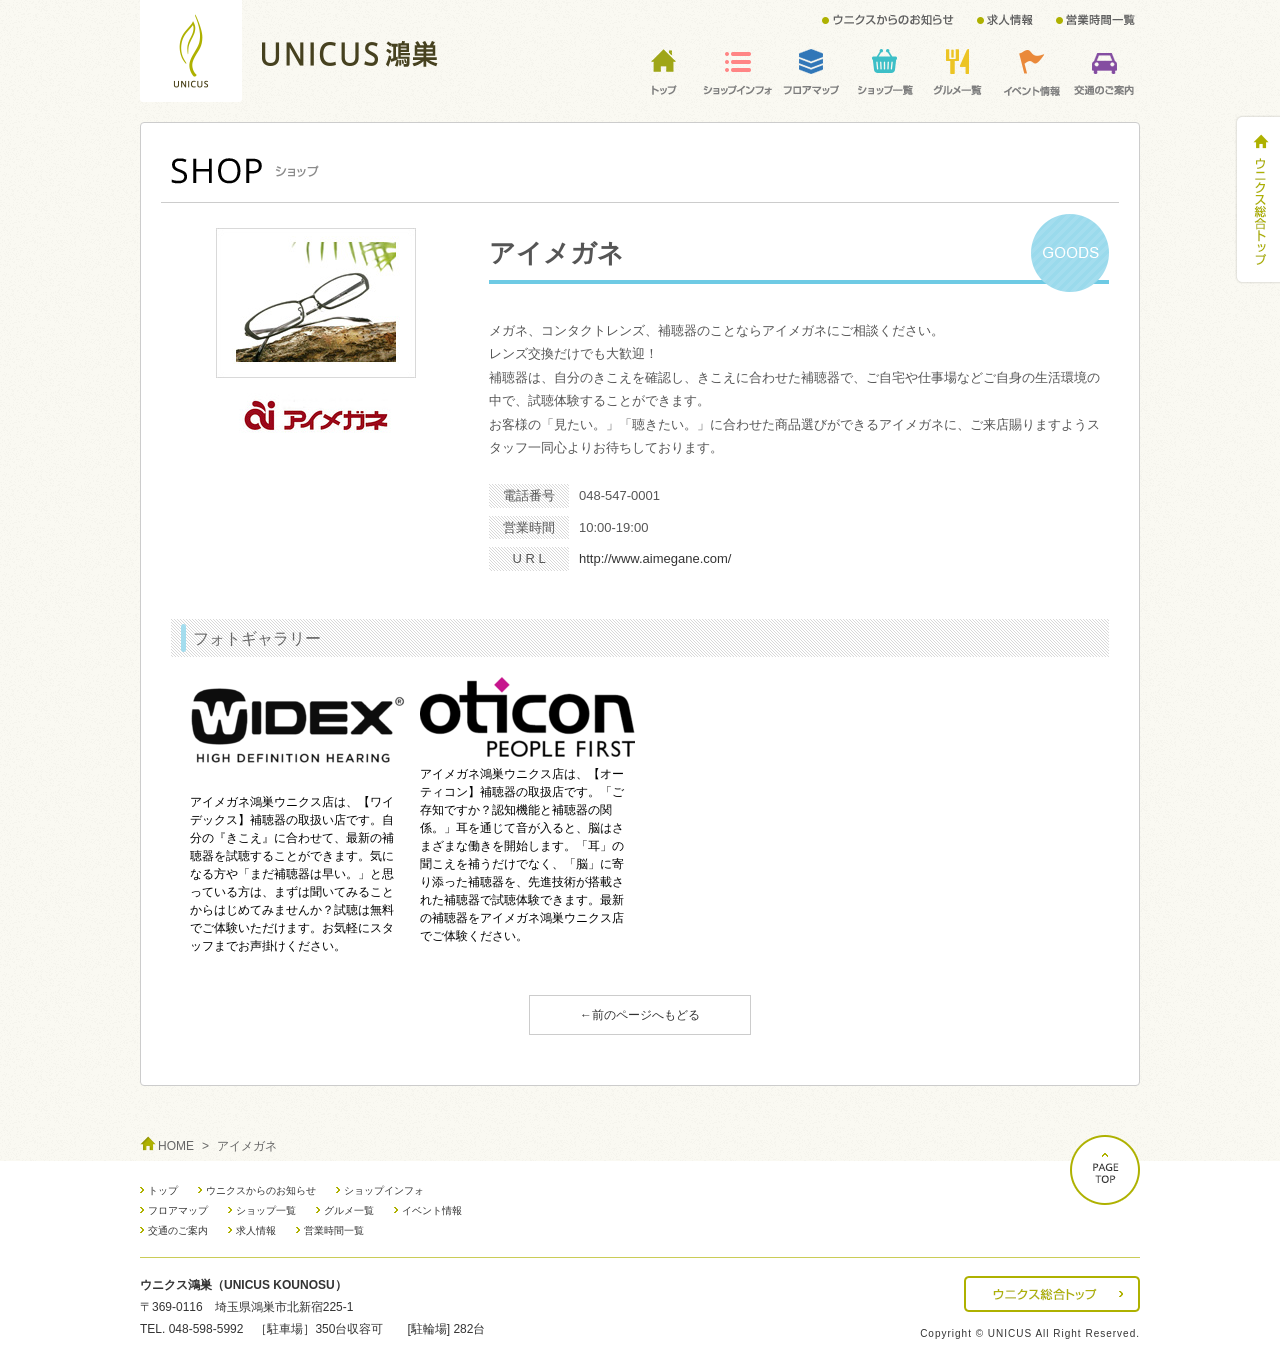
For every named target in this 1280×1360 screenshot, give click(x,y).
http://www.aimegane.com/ (655, 558)
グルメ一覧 (349, 1210)
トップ (163, 1190)
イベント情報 (432, 1210)
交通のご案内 (178, 1230)
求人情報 (256, 1230)
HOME (176, 1146)
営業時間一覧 (334, 1230)
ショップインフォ (384, 1190)
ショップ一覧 (266, 1210)
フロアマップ (178, 1210)
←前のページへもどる (640, 1015)
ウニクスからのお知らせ (261, 1190)
